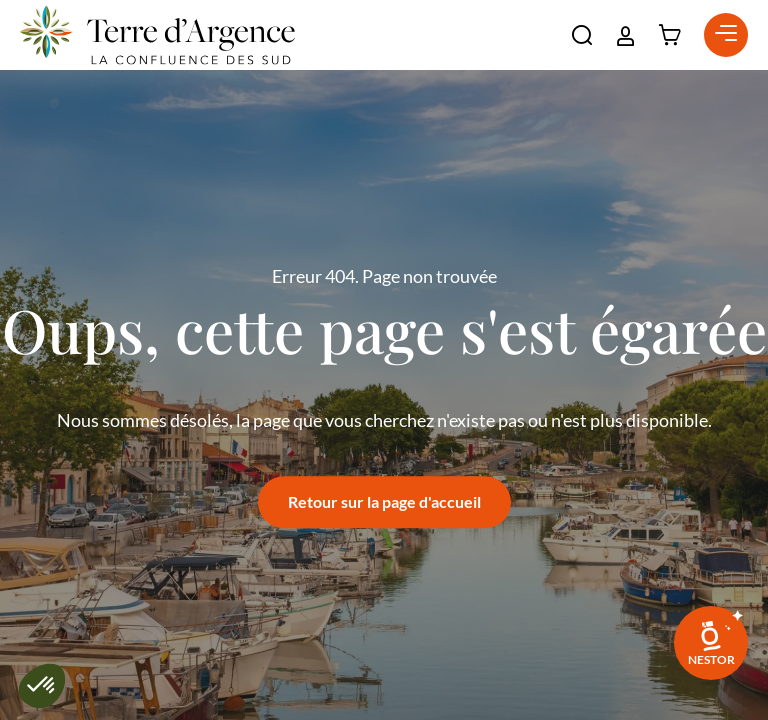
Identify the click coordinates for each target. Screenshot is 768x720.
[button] (582, 35)
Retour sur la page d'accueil (384, 501)
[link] (711, 643)
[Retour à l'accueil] (157, 35)
